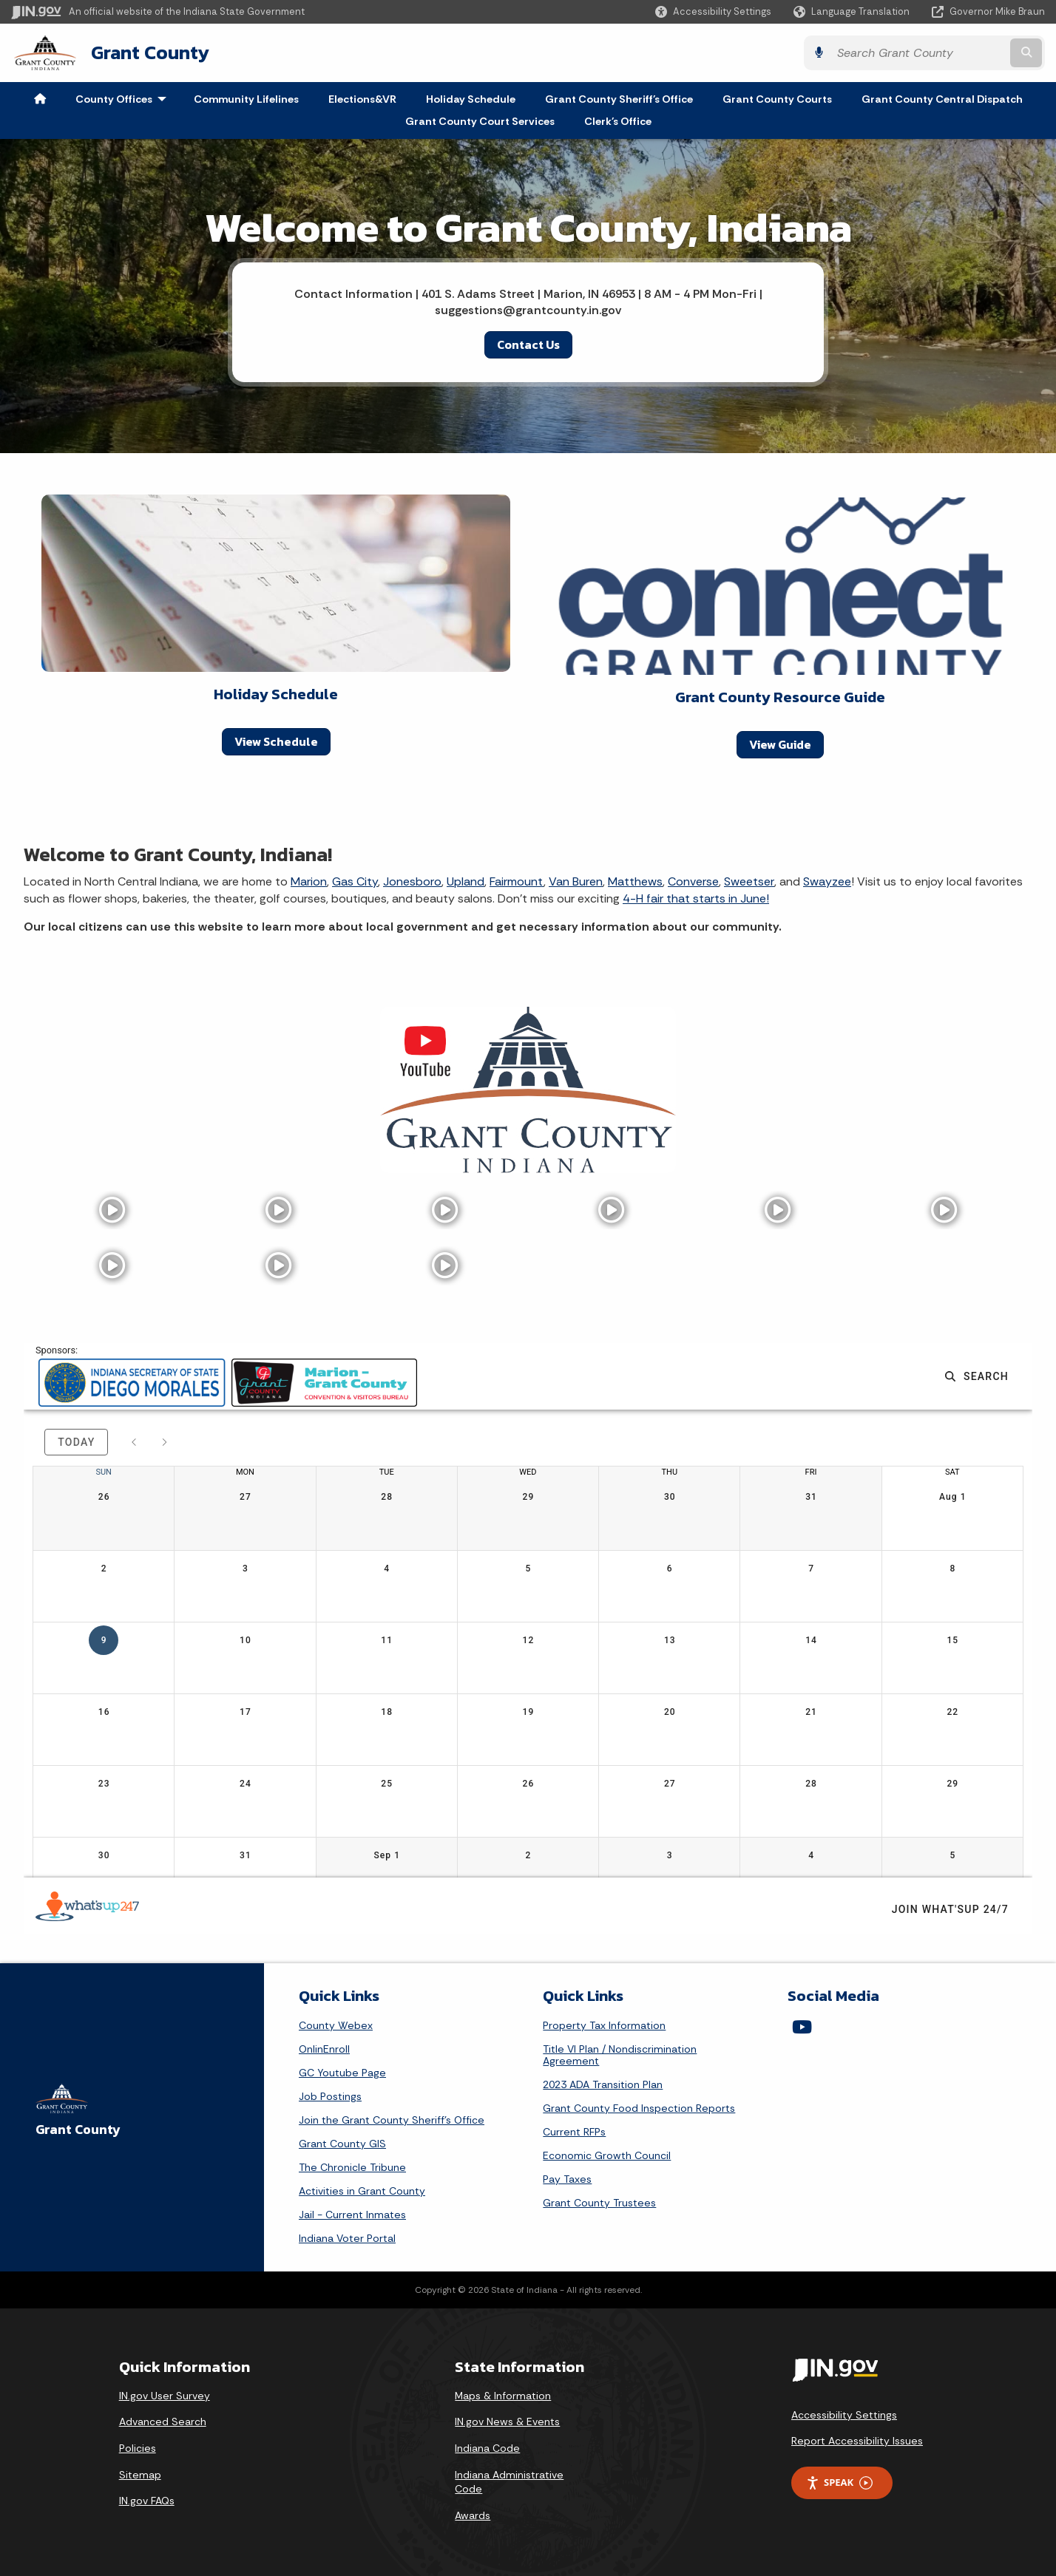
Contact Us (528, 344)
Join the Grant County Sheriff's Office (391, 2120)
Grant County (150, 52)
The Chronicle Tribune (352, 2167)
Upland (465, 881)
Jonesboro (412, 881)
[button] (713, 11)
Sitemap (140, 2474)
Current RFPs (574, 2131)
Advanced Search (162, 2421)
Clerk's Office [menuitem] (617, 121)
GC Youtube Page (342, 2072)
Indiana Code (487, 2448)
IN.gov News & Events (507, 2421)
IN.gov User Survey (164, 2395)
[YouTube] (802, 2027)
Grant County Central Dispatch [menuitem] (942, 99)
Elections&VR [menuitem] (362, 99)
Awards (472, 2515)
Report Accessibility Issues (857, 2440)
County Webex (336, 2025)
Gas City (355, 881)
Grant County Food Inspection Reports (639, 2108)
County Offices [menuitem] (124, 99)
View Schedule (276, 741)
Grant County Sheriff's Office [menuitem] (619, 99)
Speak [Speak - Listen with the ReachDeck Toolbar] (839, 2482)
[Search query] (918, 52)
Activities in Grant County (362, 2191)
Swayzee (827, 881)
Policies (137, 2448)
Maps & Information (503, 2395)
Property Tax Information (604, 2025)
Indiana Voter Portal (347, 2238)
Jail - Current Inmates (352, 2214)
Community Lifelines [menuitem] (246, 99)
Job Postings (330, 2096)
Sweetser (749, 881)
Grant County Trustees (599, 2202)
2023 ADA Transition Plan (603, 2084)
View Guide (780, 744)
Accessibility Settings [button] (844, 2415)
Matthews (635, 881)
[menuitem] (40, 99)
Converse (693, 881)
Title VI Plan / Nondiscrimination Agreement (620, 2054)
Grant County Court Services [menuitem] (480, 121)
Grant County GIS (342, 2143)
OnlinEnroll (324, 2049)
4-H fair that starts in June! (696, 898)
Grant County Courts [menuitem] (777, 99)
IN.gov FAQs (147, 2500)
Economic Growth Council (607, 2155)
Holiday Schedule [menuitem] (470, 99)
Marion (309, 881)
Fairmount (517, 881)
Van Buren (576, 881)
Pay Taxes (567, 2179)
